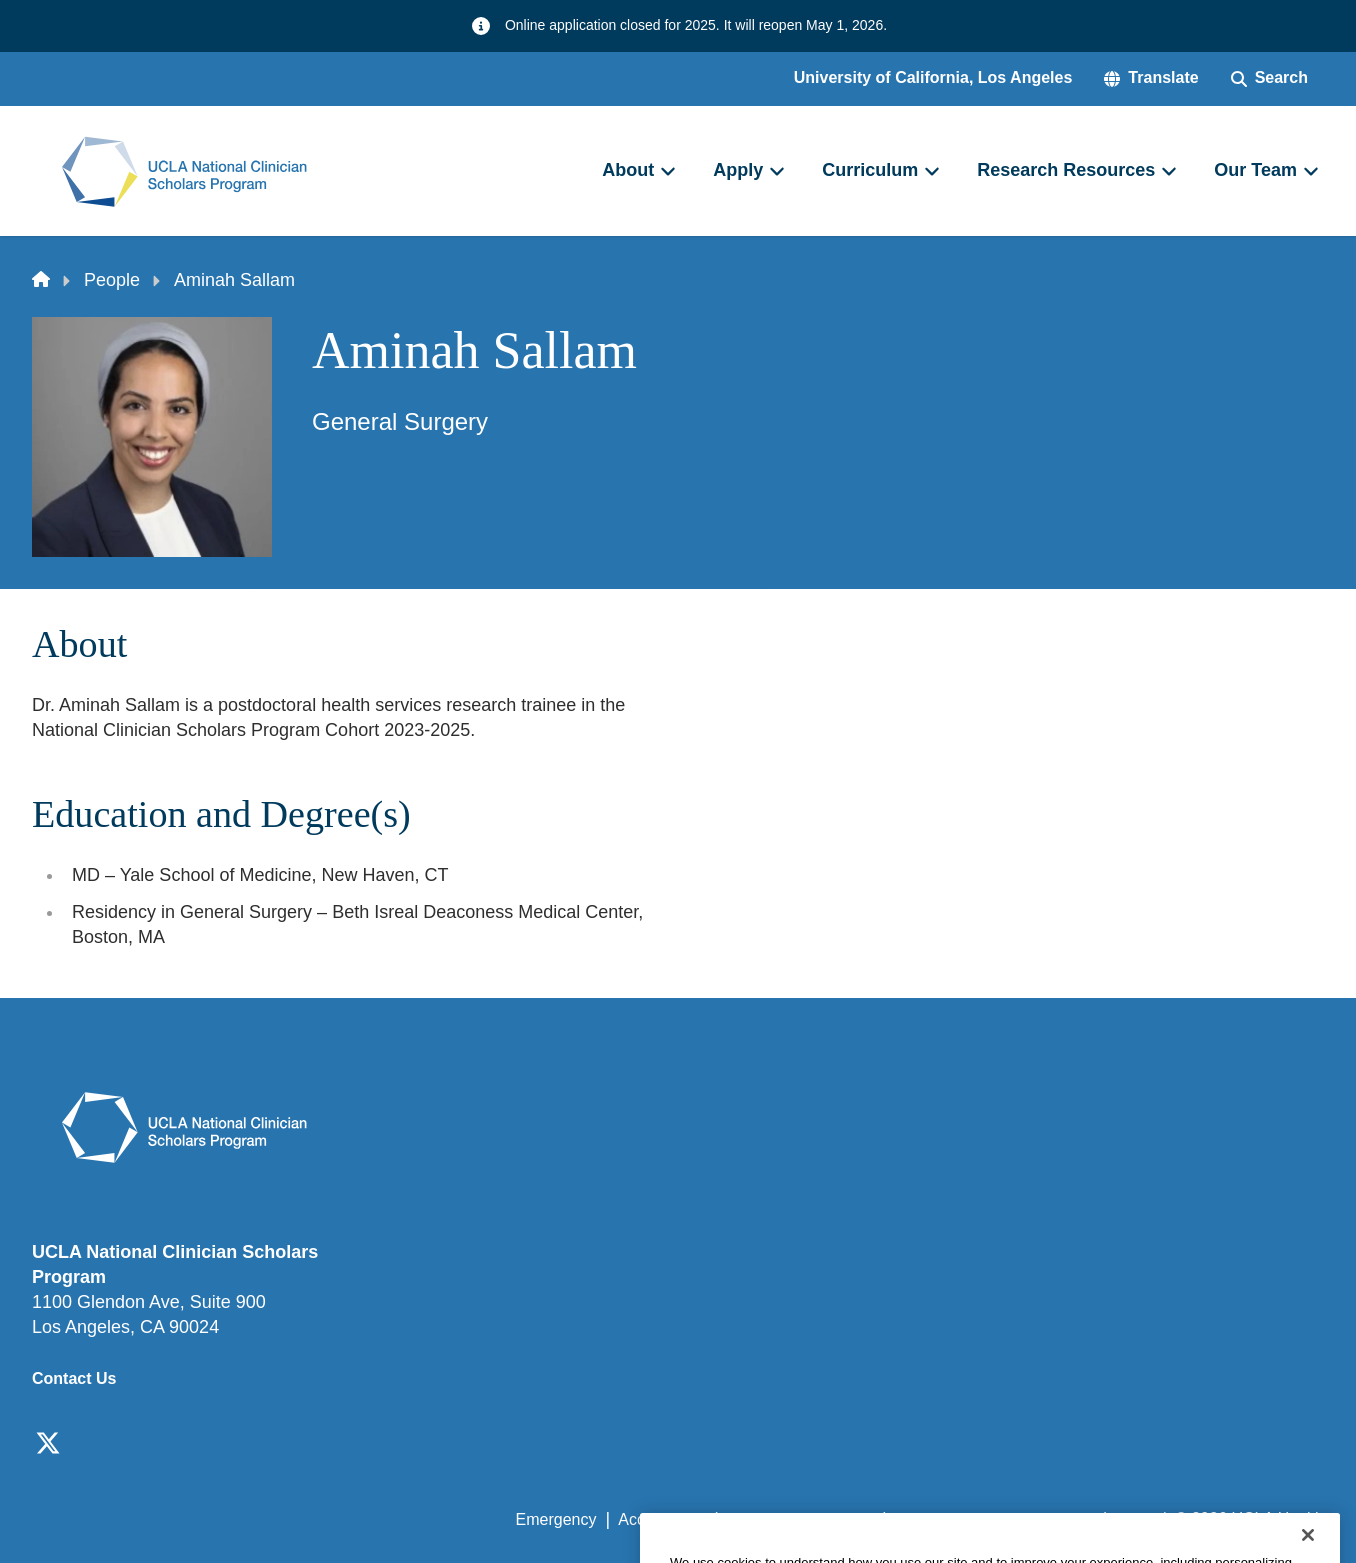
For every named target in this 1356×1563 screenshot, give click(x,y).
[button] (1151, 78)
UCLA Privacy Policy (800, 1519)
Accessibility (661, 1519)
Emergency (556, 1519)
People (112, 280)
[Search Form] (1269, 78)
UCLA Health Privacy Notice (994, 1519)
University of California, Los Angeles (933, 77)
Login (1134, 1519)
